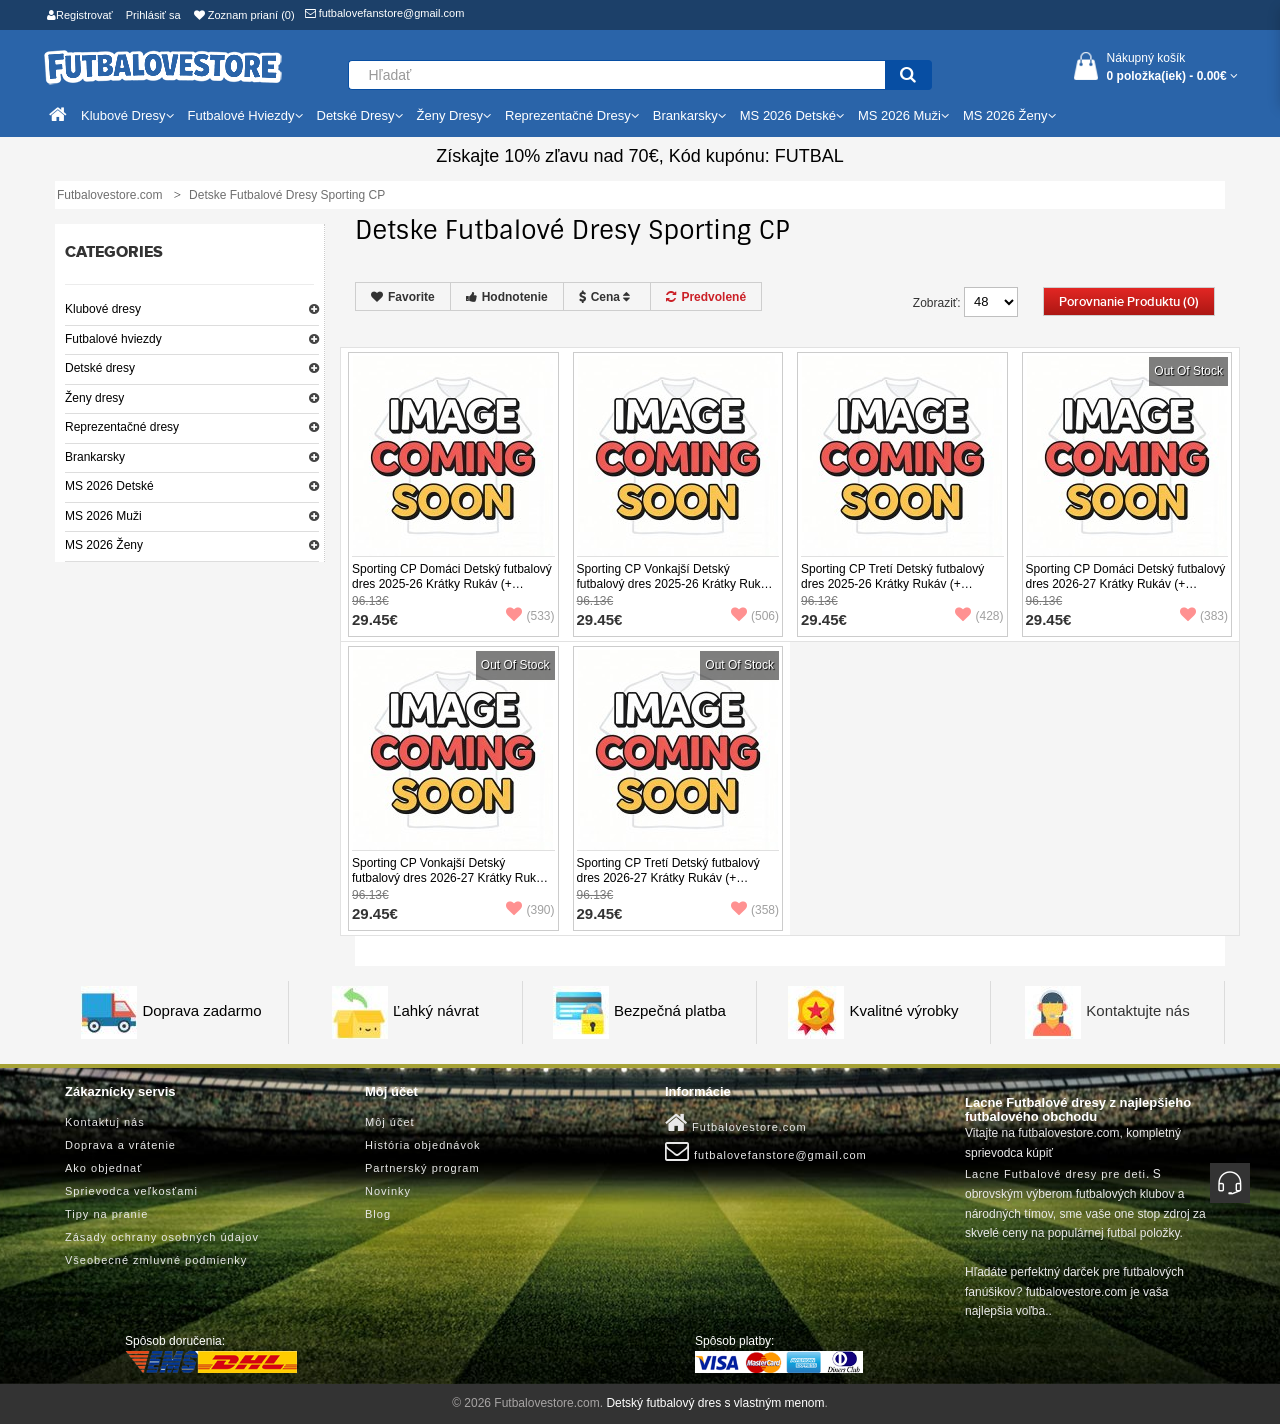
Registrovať (80, 15)
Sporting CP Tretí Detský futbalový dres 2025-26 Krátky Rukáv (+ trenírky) (892, 584)
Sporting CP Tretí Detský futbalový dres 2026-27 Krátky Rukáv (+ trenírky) (668, 878)
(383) (1204, 616)
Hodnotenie (507, 297)
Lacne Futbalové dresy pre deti (1055, 1174)
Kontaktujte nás (1137, 1010)
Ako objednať (103, 1168)
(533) (530, 616)
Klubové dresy (103, 309)
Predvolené (706, 297)
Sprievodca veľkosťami (131, 1191)
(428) (979, 616)
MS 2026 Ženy (104, 545)
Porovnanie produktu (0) (1129, 302)
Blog (378, 1214)
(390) (530, 910)
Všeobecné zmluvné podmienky (156, 1260)
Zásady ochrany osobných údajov (162, 1237)
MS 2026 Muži (103, 516)
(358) (755, 910)
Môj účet (390, 1122)
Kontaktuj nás (105, 1122)
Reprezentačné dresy (122, 427)
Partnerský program (422, 1168)
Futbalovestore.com (736, 1123)
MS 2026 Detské (109, 486)
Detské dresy (100, 368)
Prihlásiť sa (153, 15)
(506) (755, 616)
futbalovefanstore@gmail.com (385, 13)
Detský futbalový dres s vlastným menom (715, 1403)
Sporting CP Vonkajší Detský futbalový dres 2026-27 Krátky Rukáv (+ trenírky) (450, 878)
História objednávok (423, 1145)
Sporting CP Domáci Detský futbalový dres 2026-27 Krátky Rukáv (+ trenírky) (1126, 584)
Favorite (403, 297)
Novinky (388, 1191)
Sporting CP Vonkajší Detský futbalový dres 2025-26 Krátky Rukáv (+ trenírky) (675, 584)
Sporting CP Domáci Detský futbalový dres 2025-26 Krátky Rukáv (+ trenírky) (452, 584)
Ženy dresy (94, 398)
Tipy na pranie (106, 1214)
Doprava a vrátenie (120, 1145)
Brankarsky (95, 457)
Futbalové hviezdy (113, 339)
